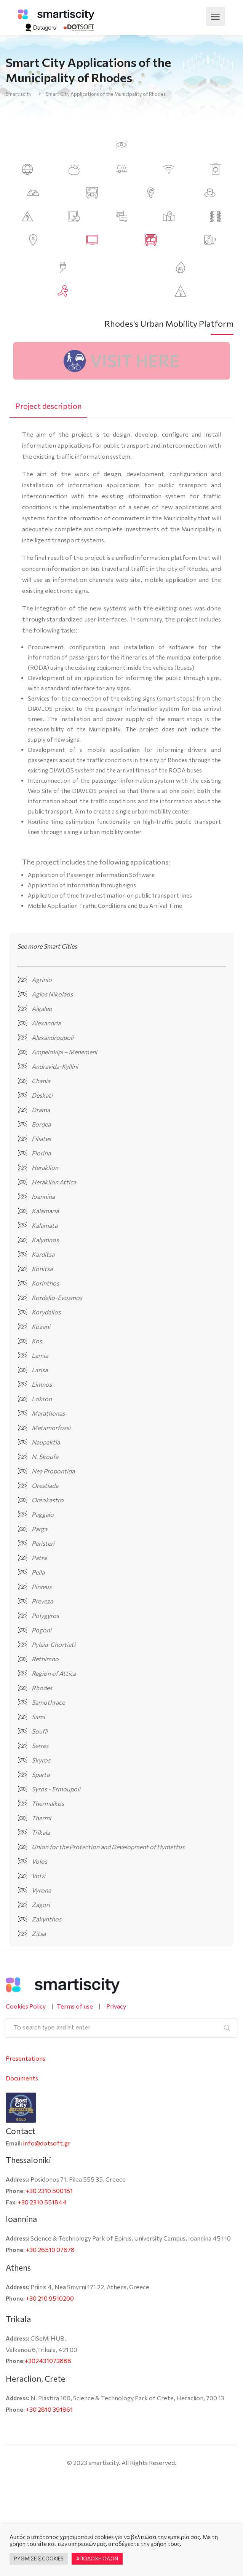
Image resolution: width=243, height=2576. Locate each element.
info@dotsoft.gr (46, 2143)
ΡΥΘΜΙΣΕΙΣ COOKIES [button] (38, 2558)
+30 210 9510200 (50, 2298)
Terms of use (75, 2006)
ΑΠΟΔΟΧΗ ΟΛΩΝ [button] (97, 2558)
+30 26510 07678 (50, 2249)
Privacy (116, 2006)
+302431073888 (48, 2360)
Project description (48, 405)
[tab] (48, 406)
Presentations (25, 2058)
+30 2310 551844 (42, 2202)
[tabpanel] (121, 671)
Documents (22, 2078)
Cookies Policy (26, 2006)
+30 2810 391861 (49, 2409)
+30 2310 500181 (49, 2190)
